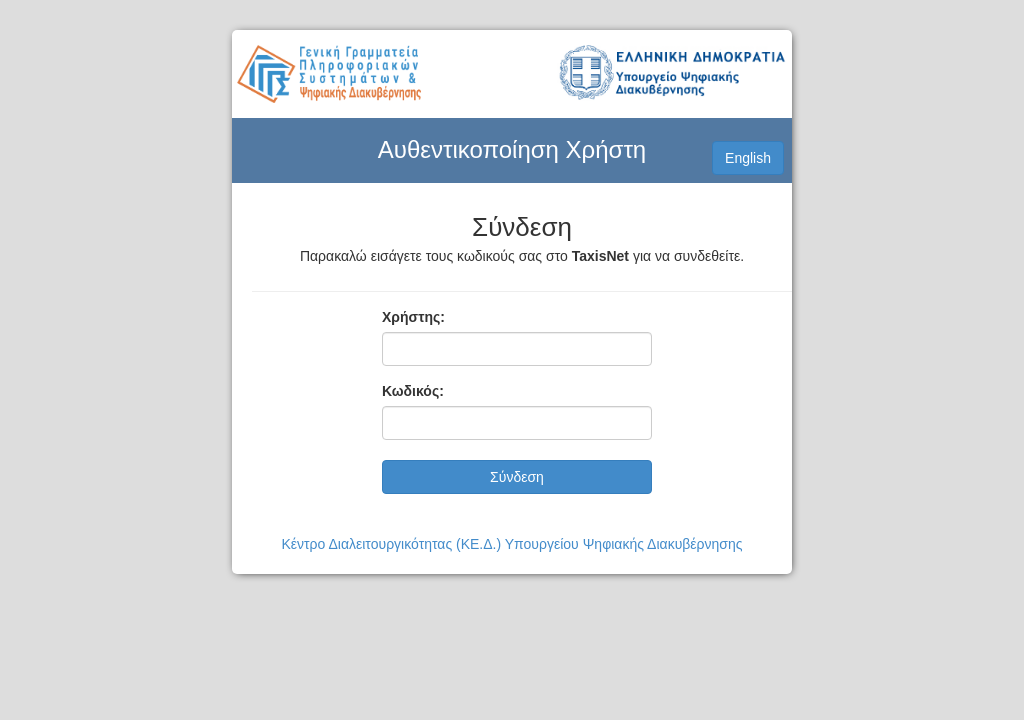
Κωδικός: (413, 391)
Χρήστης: (413, 317)
